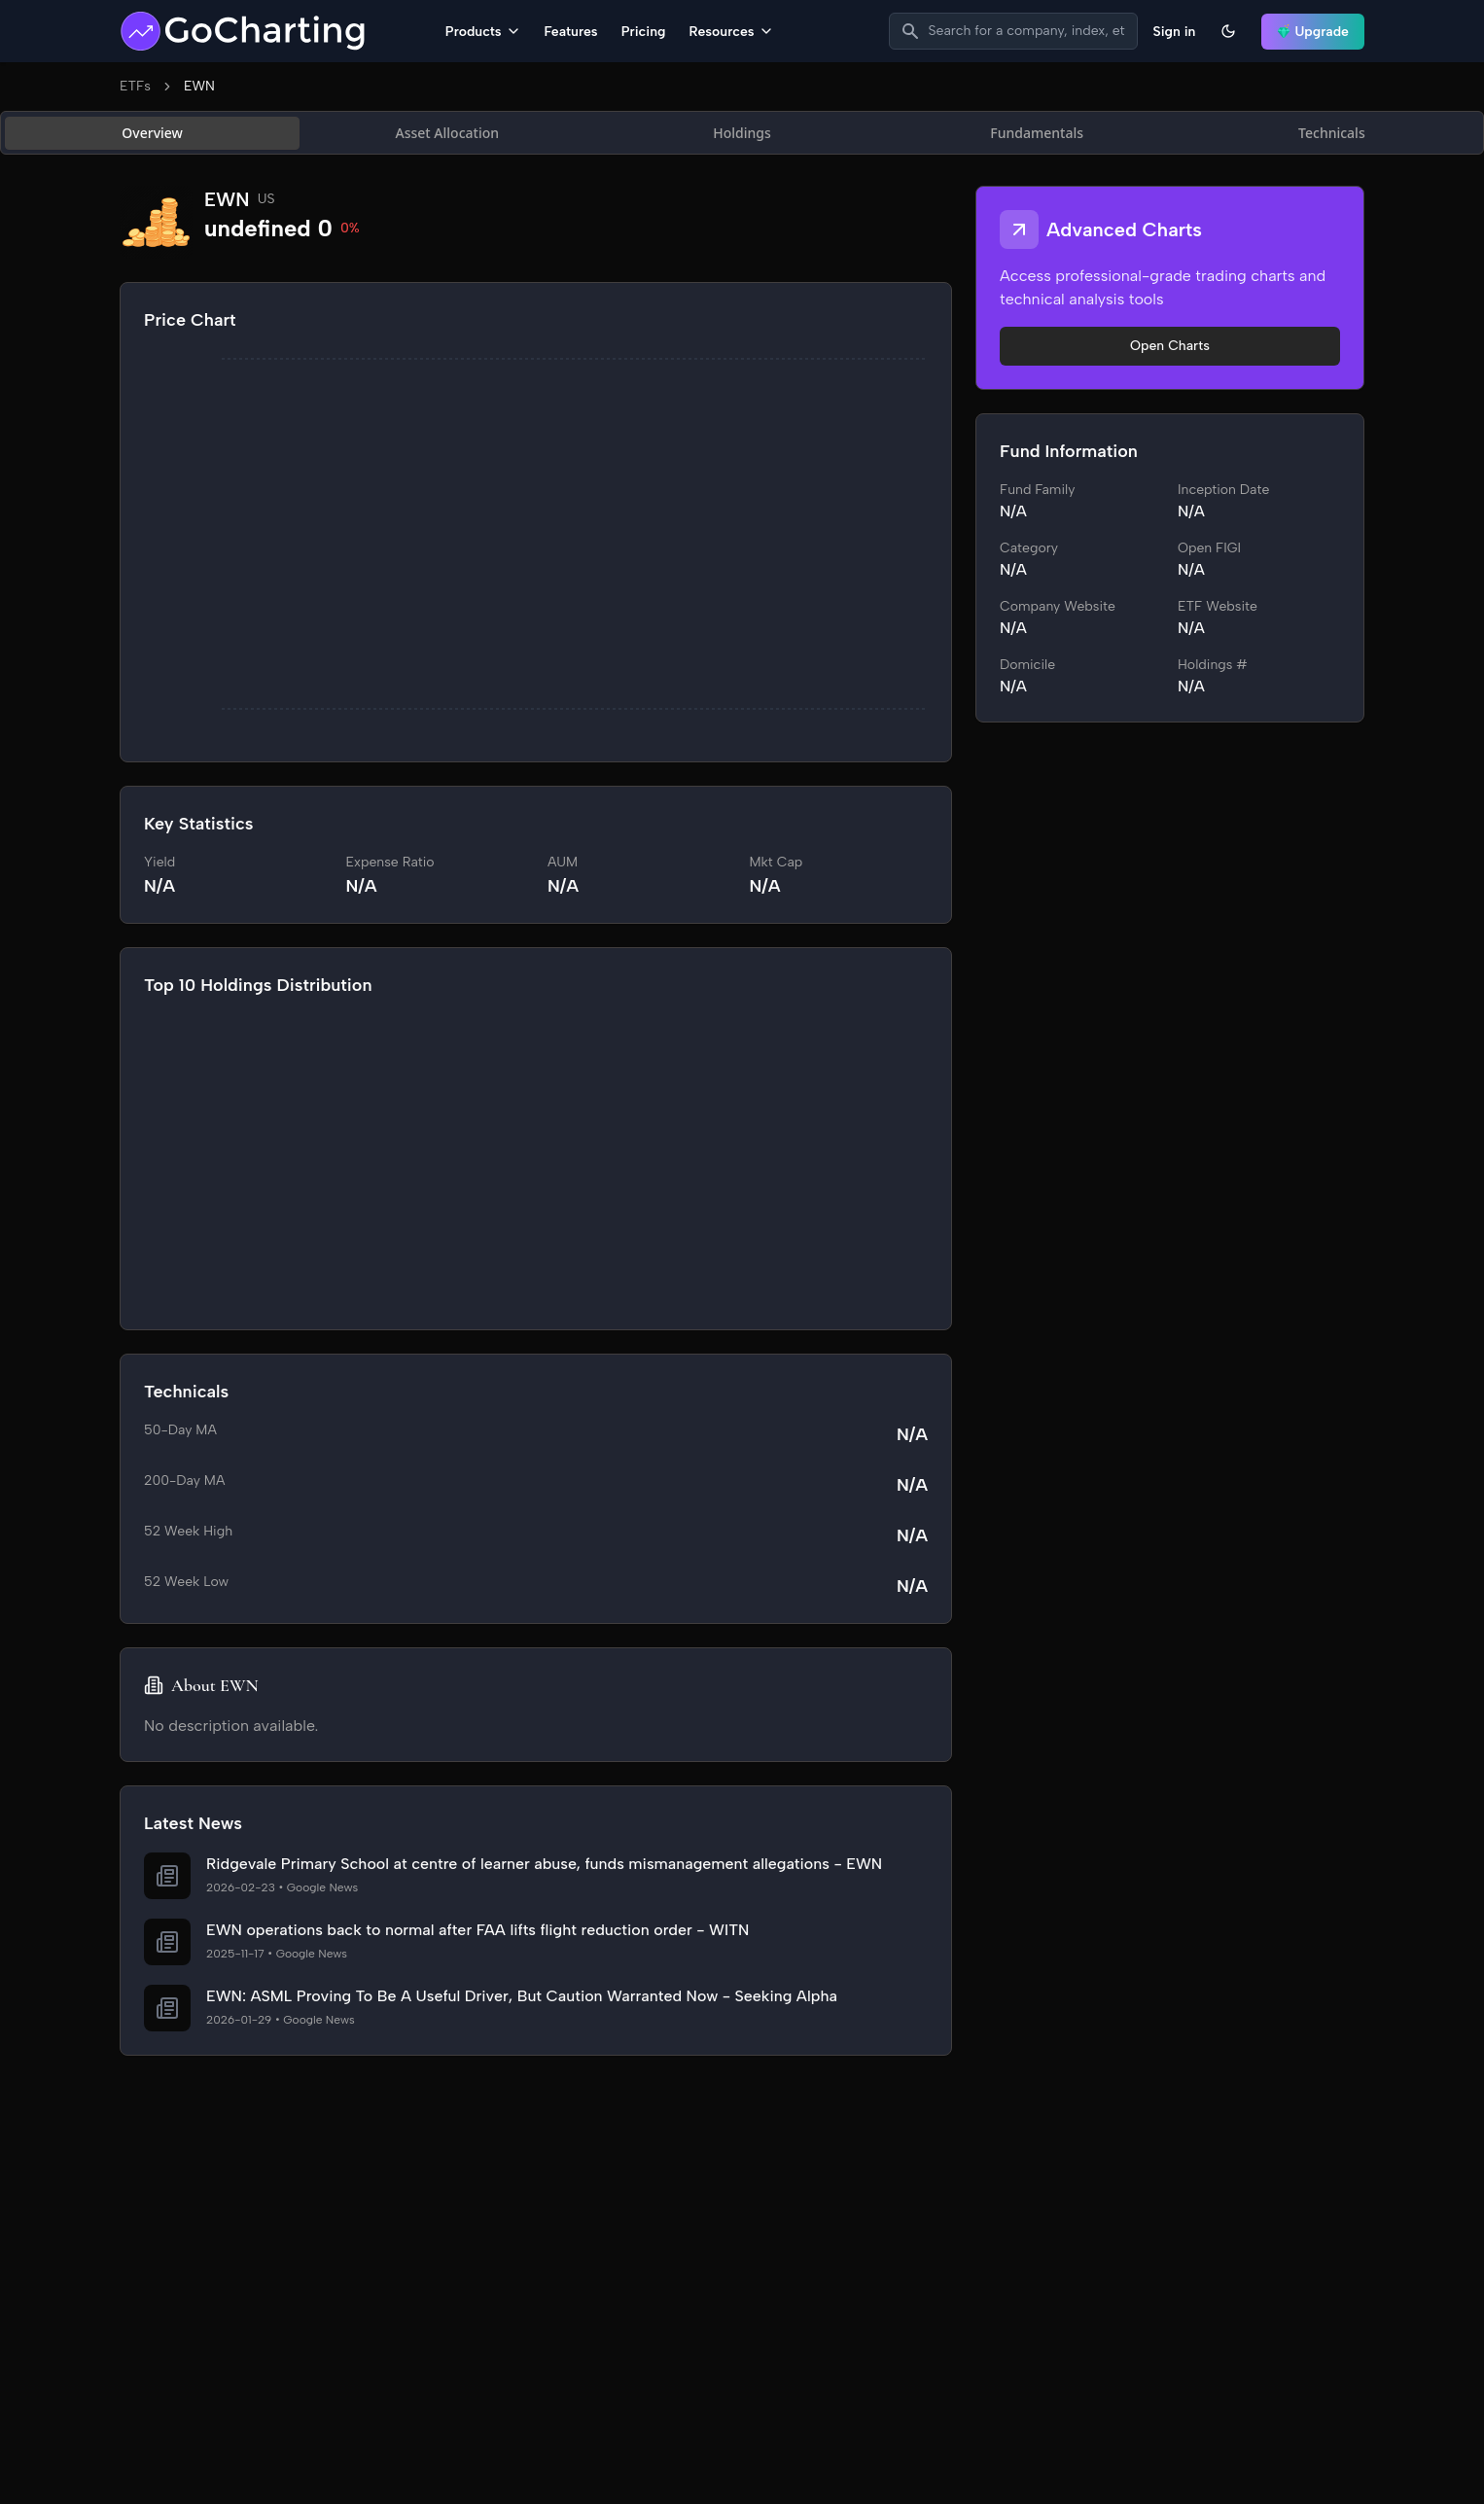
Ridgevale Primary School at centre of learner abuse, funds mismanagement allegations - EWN (544, 1863)
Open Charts (1170, 345)
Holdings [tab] (742, 132)
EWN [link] (199, 86)
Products (483, 31)
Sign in (1174, 31)
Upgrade (1313, 31)
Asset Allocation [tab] (447, 132)
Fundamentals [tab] (1036, 132)
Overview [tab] (152, 132)
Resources (731, 31)
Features (571, 31)
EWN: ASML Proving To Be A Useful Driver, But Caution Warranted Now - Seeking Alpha (521, 1996)
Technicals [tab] (1331, 132)
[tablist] (742, 133)
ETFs (135, 86)
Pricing (643, 31)
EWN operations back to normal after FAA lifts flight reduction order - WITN (477, 1930)
